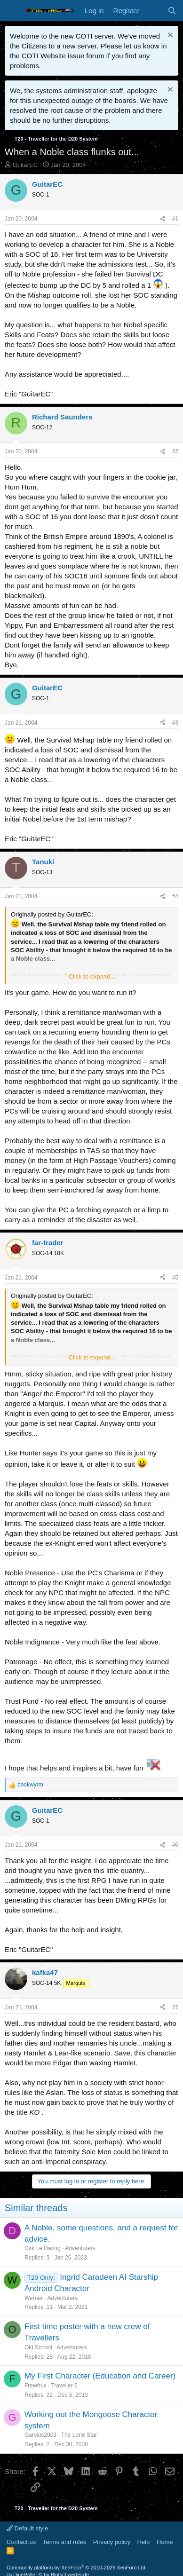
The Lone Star (79, 2435)
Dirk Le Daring (42, 2248)
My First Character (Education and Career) (99, 2375)
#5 (175, 1277)
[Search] (172, 10)
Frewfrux (35, 2385)
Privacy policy (111, 2541)
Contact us (21, 2541)
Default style (27, 2528)
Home (165, 2541)
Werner (33, 2298)
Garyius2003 (40, 2435)
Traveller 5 (64, 2385)
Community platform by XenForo (77, 2567)
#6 (175, 1844)
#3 (175, 722)
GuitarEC (25, 164)
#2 (175, 451)
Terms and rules (64, 2541)
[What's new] (153, 10)
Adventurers (80, 2248)
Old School (38, 2347)
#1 (175, 218)
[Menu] (13, 10)
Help (143, 2541)
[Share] (163, 218)
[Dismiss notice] (169, 36)
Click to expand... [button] (92, 976)
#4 (175, 896)
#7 (175, 2007)
